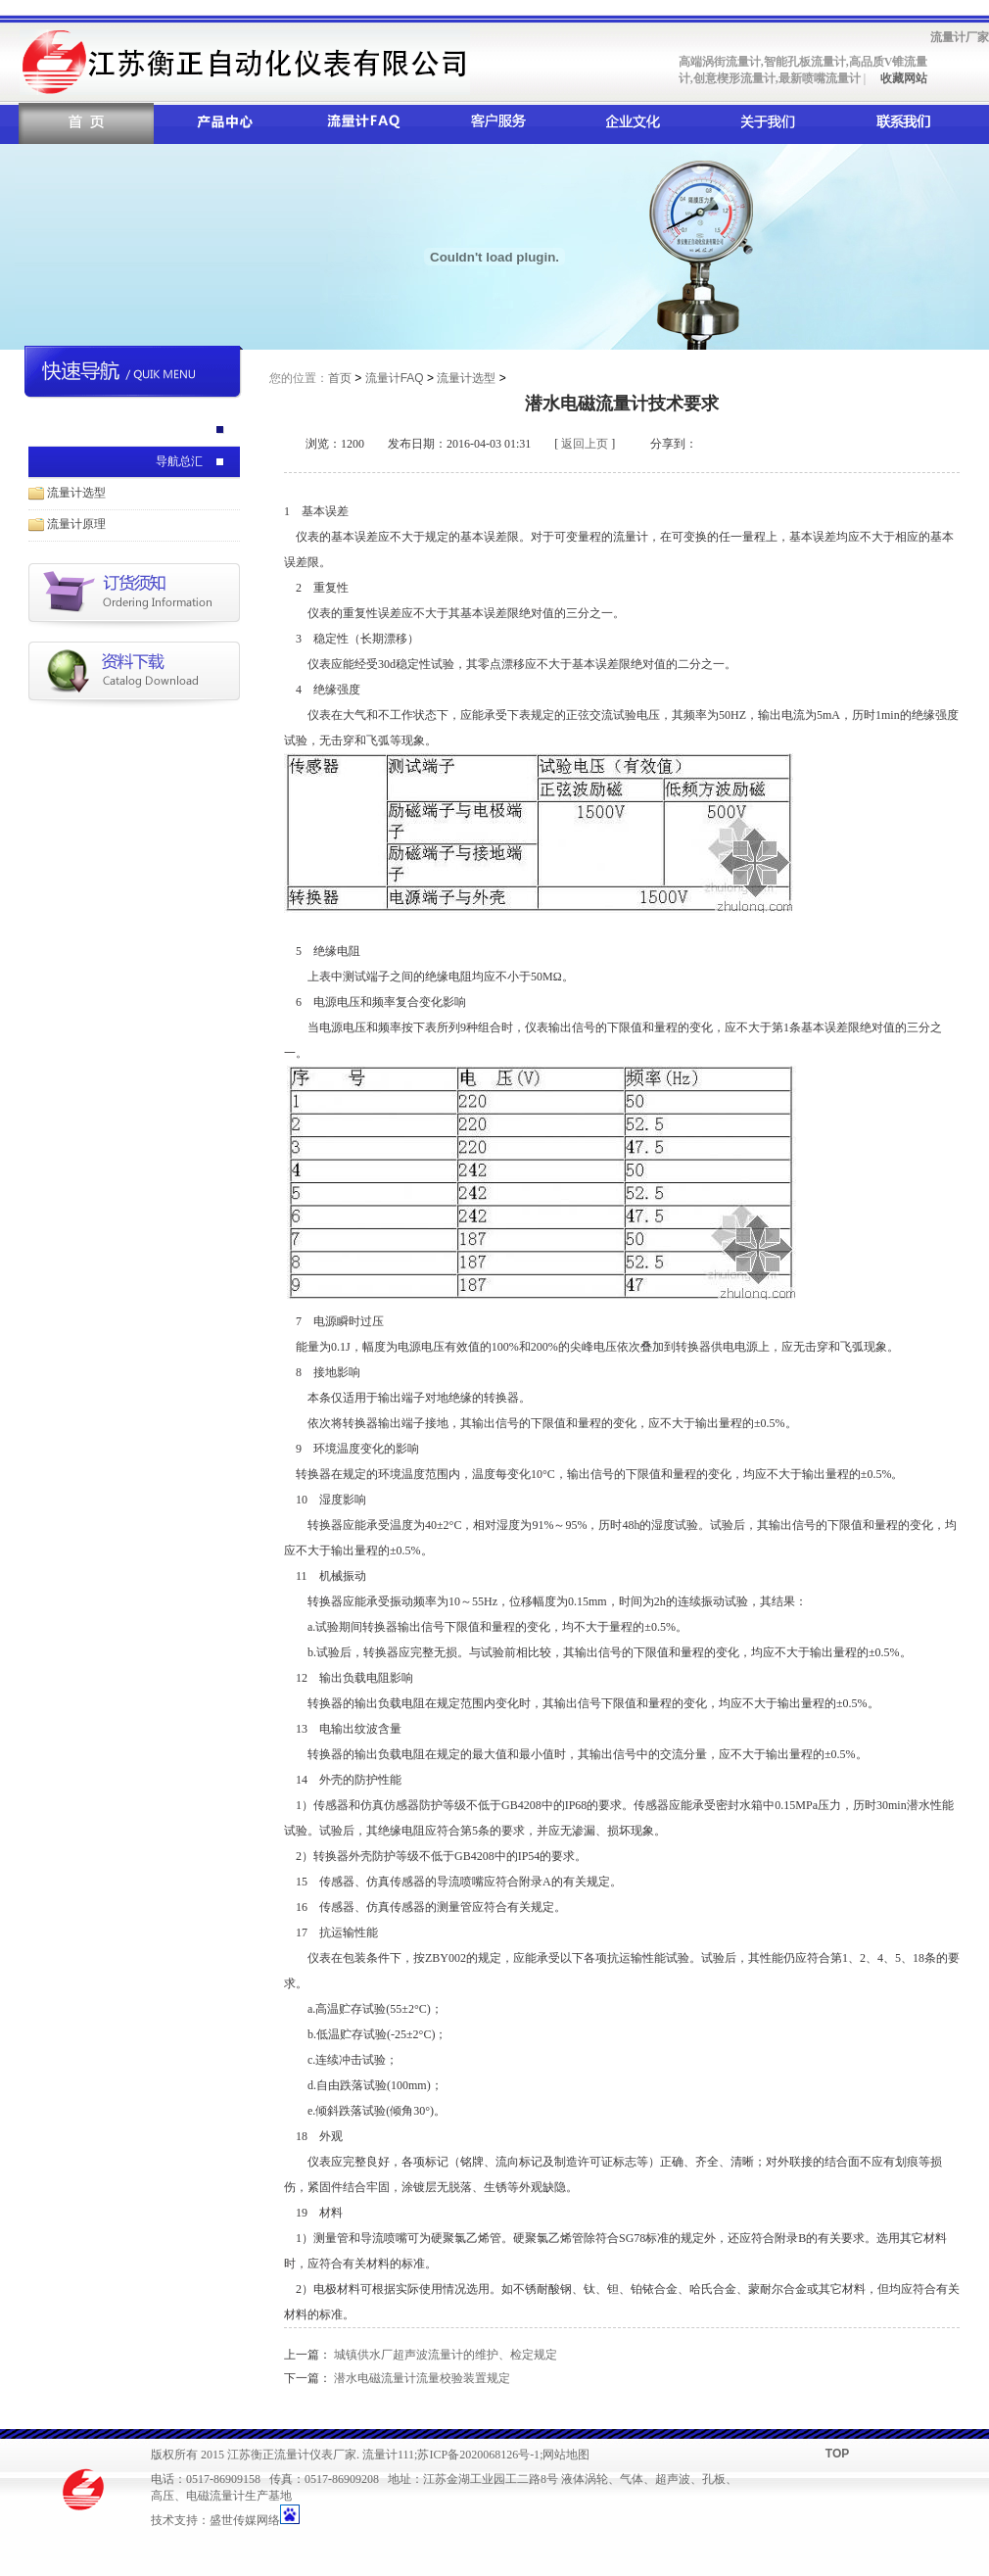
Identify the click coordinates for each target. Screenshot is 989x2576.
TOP (837, 2453)
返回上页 (584, 444)
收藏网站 (902, 78)
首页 (340, 378)
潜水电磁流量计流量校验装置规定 (422, 2378)
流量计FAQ (394, 378)
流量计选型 (76, 493)
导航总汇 (179, 461)
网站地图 (565, 2454)
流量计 (380, 2454)
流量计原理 (76, 524)
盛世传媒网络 (245, 2520)
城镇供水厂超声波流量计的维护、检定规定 (445, 2354)
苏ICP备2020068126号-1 (478, 2454)
